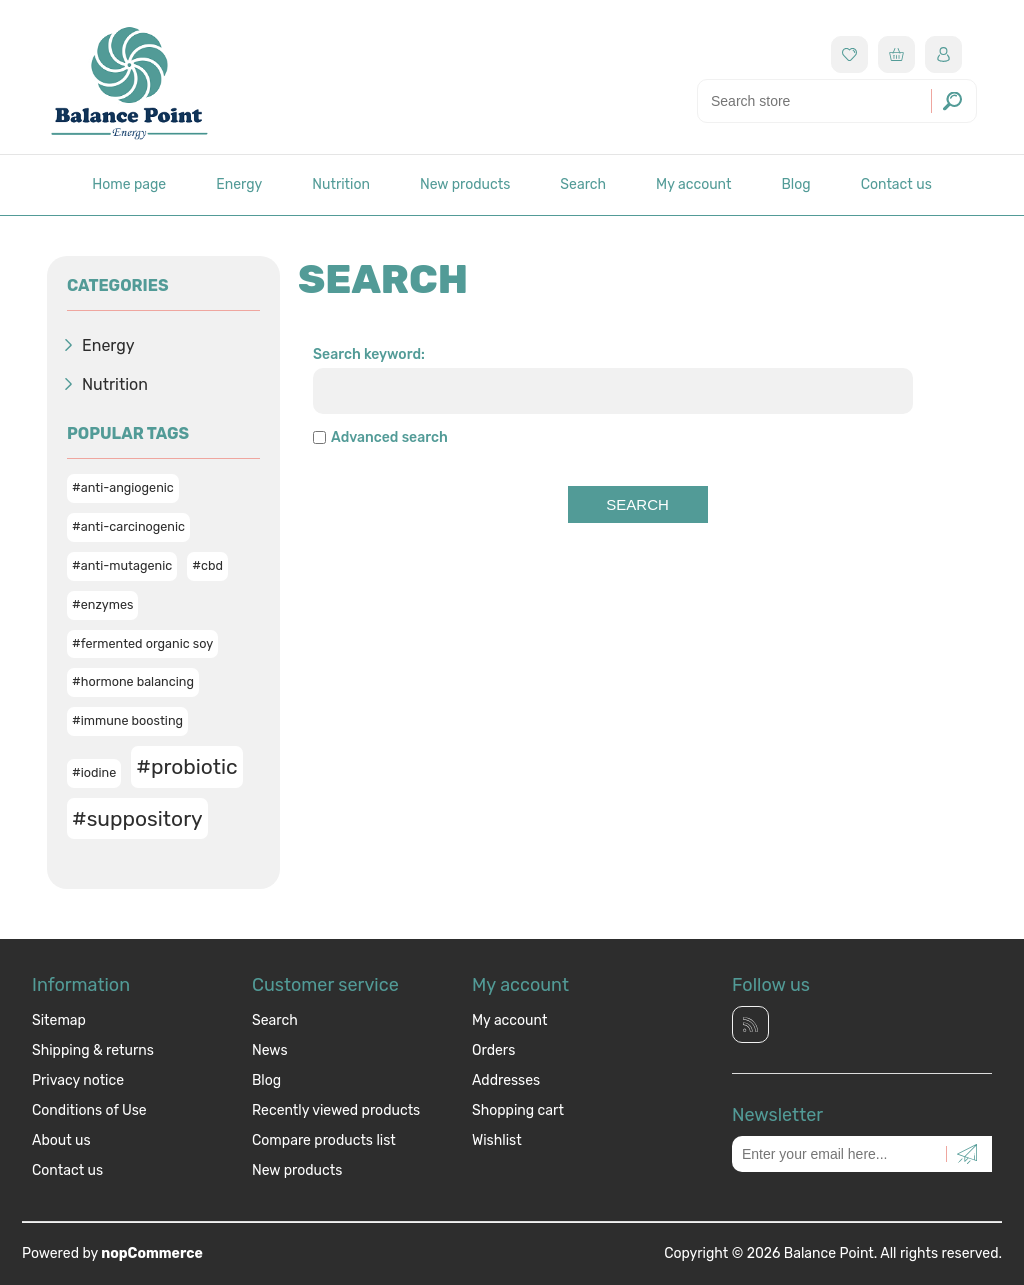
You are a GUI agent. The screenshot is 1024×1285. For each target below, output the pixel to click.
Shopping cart (518, 1110)
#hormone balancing (133, 681)
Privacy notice (78, 1080)
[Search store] (837, 101)
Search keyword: (369, 354)
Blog (795, 184)
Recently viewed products (336, 1110)
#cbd (207, 565)
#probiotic (186, 766)
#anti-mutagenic (122, 565)
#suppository (137, 818)
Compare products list (324, 1140)
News (270, 1050)
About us (61, 1140)
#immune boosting (127, 720)
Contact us (896, 184)
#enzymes (102, 604)
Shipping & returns (93, 1050)
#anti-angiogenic (123, 487)
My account (693, 184)
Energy (239, 184)
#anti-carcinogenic (128, 526)
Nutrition (341, 184)
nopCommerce (152, 1253)
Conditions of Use (89, 1110)
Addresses (506, 1080)
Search (583, 184)
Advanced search (389, 437)
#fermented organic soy (142, 643)
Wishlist (497, 1140)
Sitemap (59, 1020)
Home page (129, 184)
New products (465, 184)
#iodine (94, 772)
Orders (493, 1050)
